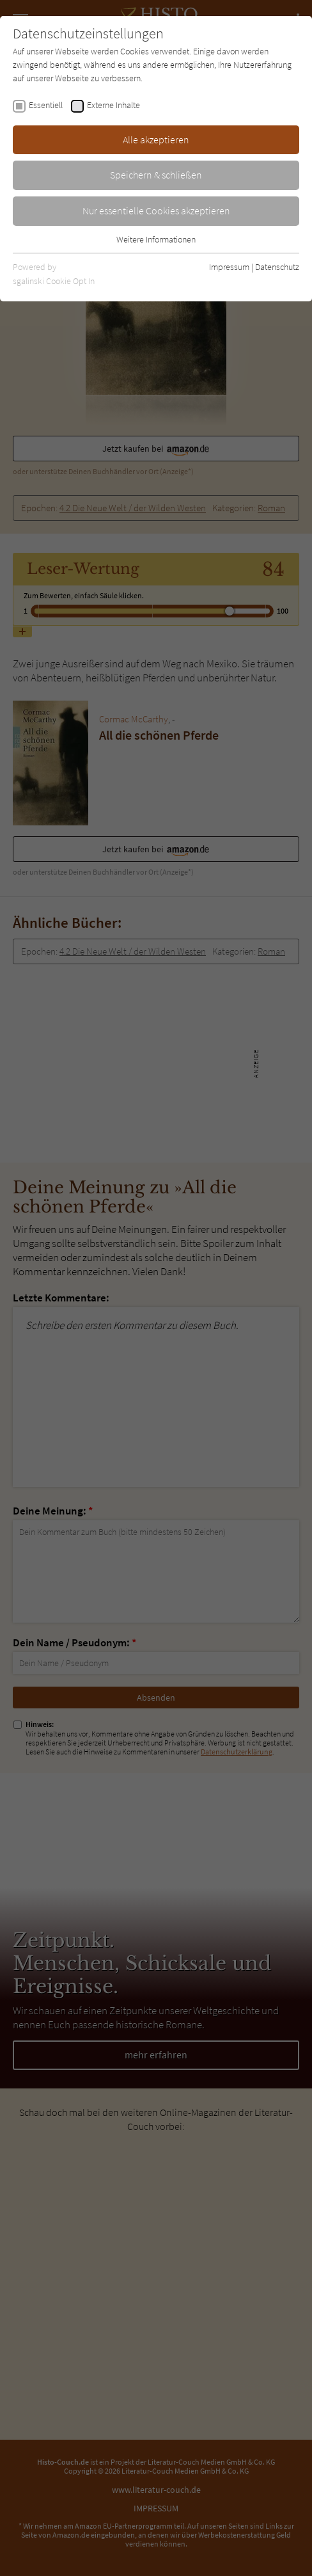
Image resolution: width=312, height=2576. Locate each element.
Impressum (229, 267)
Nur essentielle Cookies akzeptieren (156, 210)
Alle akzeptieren (156, 139)
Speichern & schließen (156, 174)
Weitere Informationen (156, 239)
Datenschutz (277, 267)
